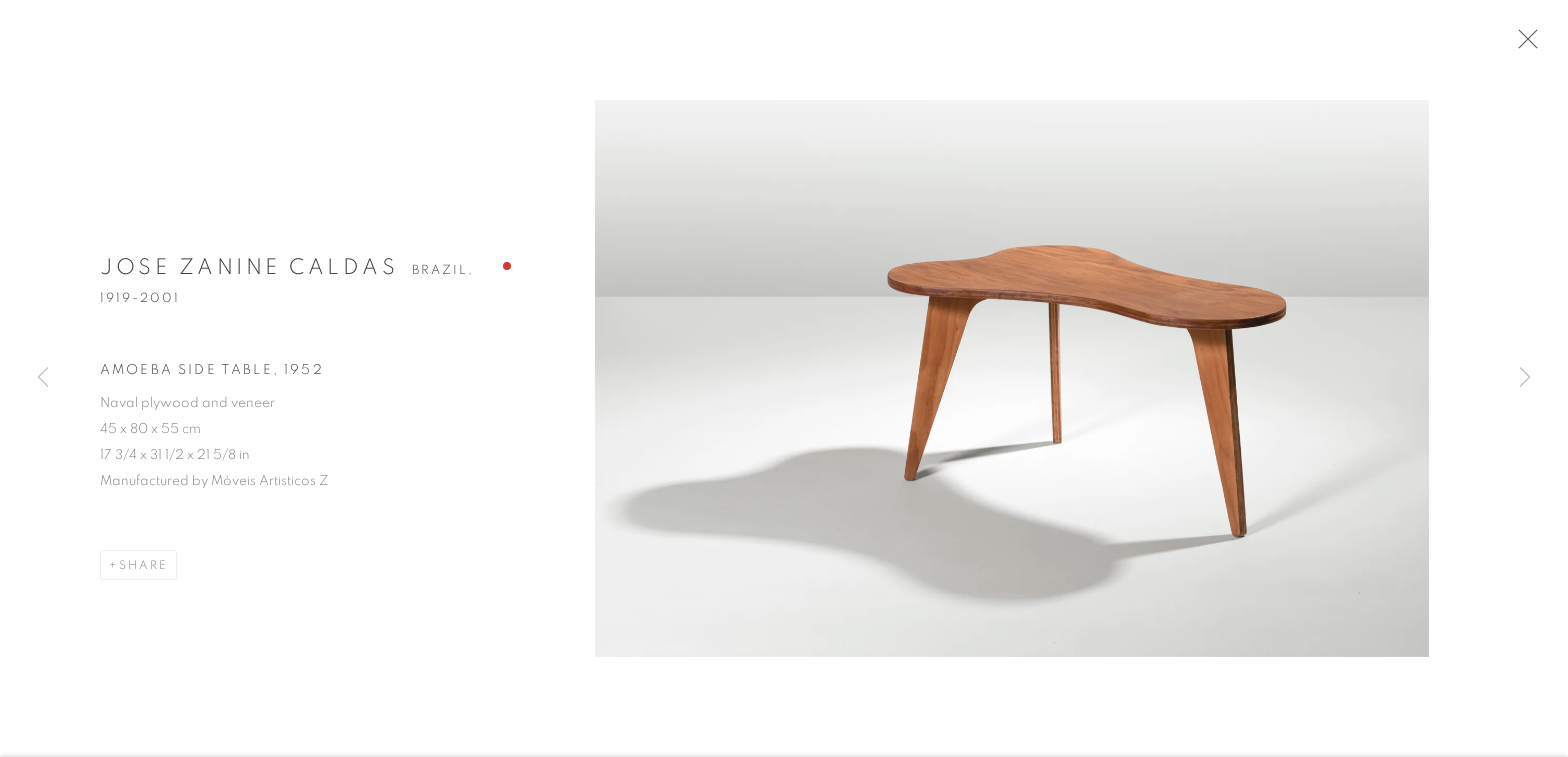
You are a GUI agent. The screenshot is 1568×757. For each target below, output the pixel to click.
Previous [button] (43, 379)
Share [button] (143, 577)
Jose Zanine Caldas (249, 279)
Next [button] (1525, 379)
